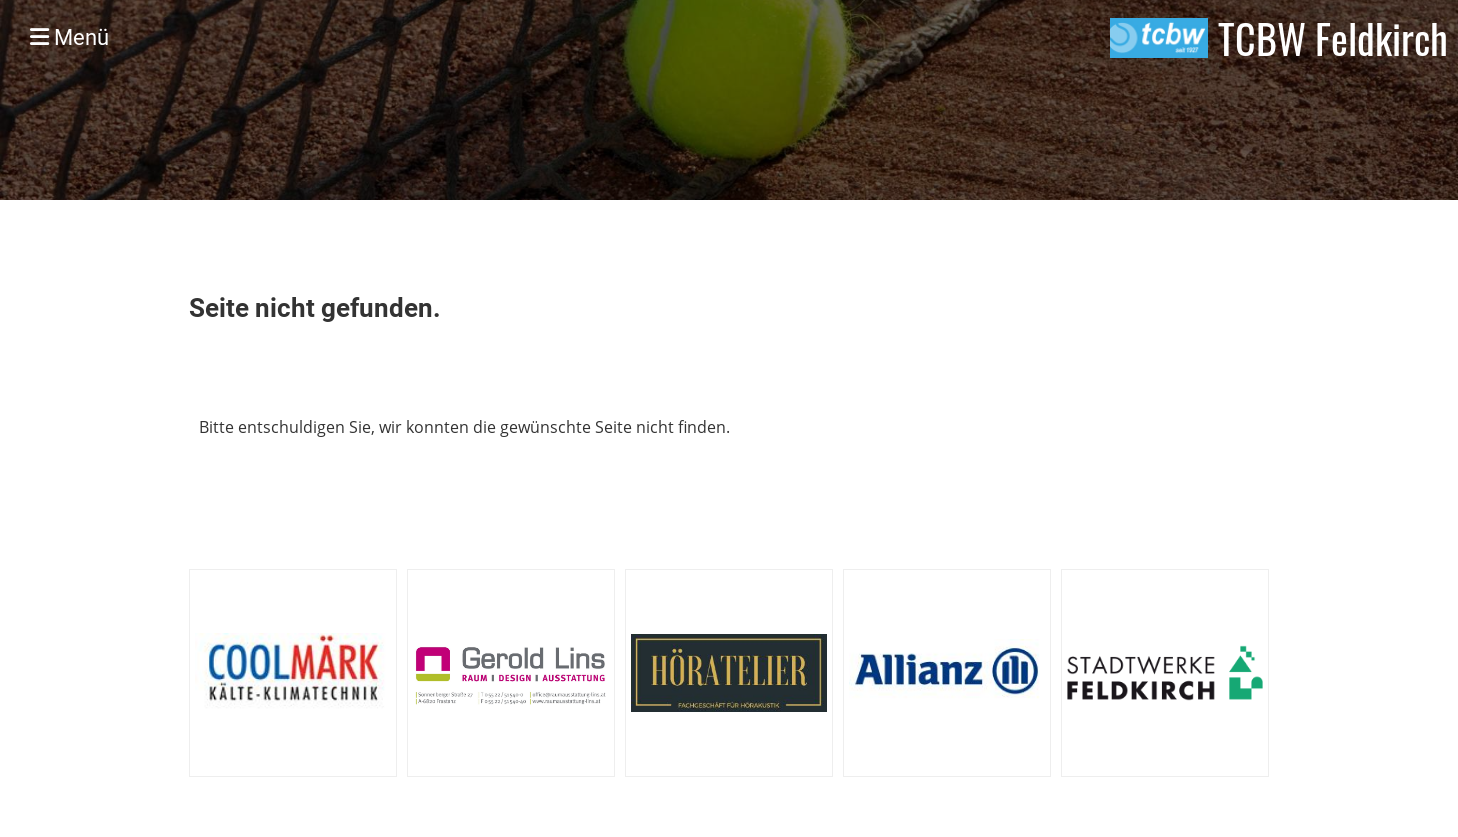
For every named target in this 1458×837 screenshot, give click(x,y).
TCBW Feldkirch (1333, 38)
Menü (69, 37)
